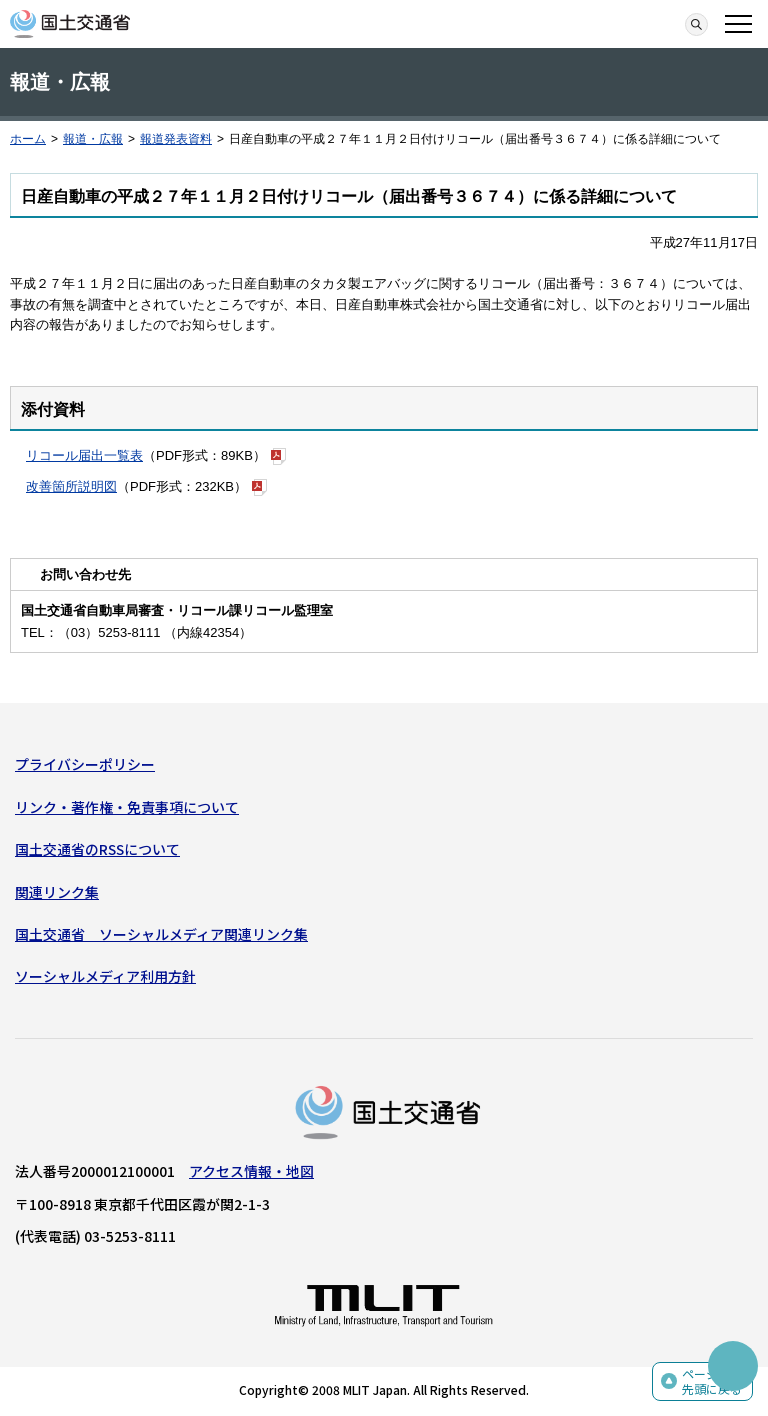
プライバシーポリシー (85, 764)
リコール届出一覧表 (84, 455)
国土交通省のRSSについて (97, 849)
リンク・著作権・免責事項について (127, 807)
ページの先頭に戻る (712, 1381)
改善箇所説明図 (71, 486)
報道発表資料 (176, 139)
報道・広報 (93, 139)
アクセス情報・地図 (251, 1171)
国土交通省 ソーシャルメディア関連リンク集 (161, 934)
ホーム (28, 139)
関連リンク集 (57, 892)
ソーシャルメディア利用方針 (105, 976)
